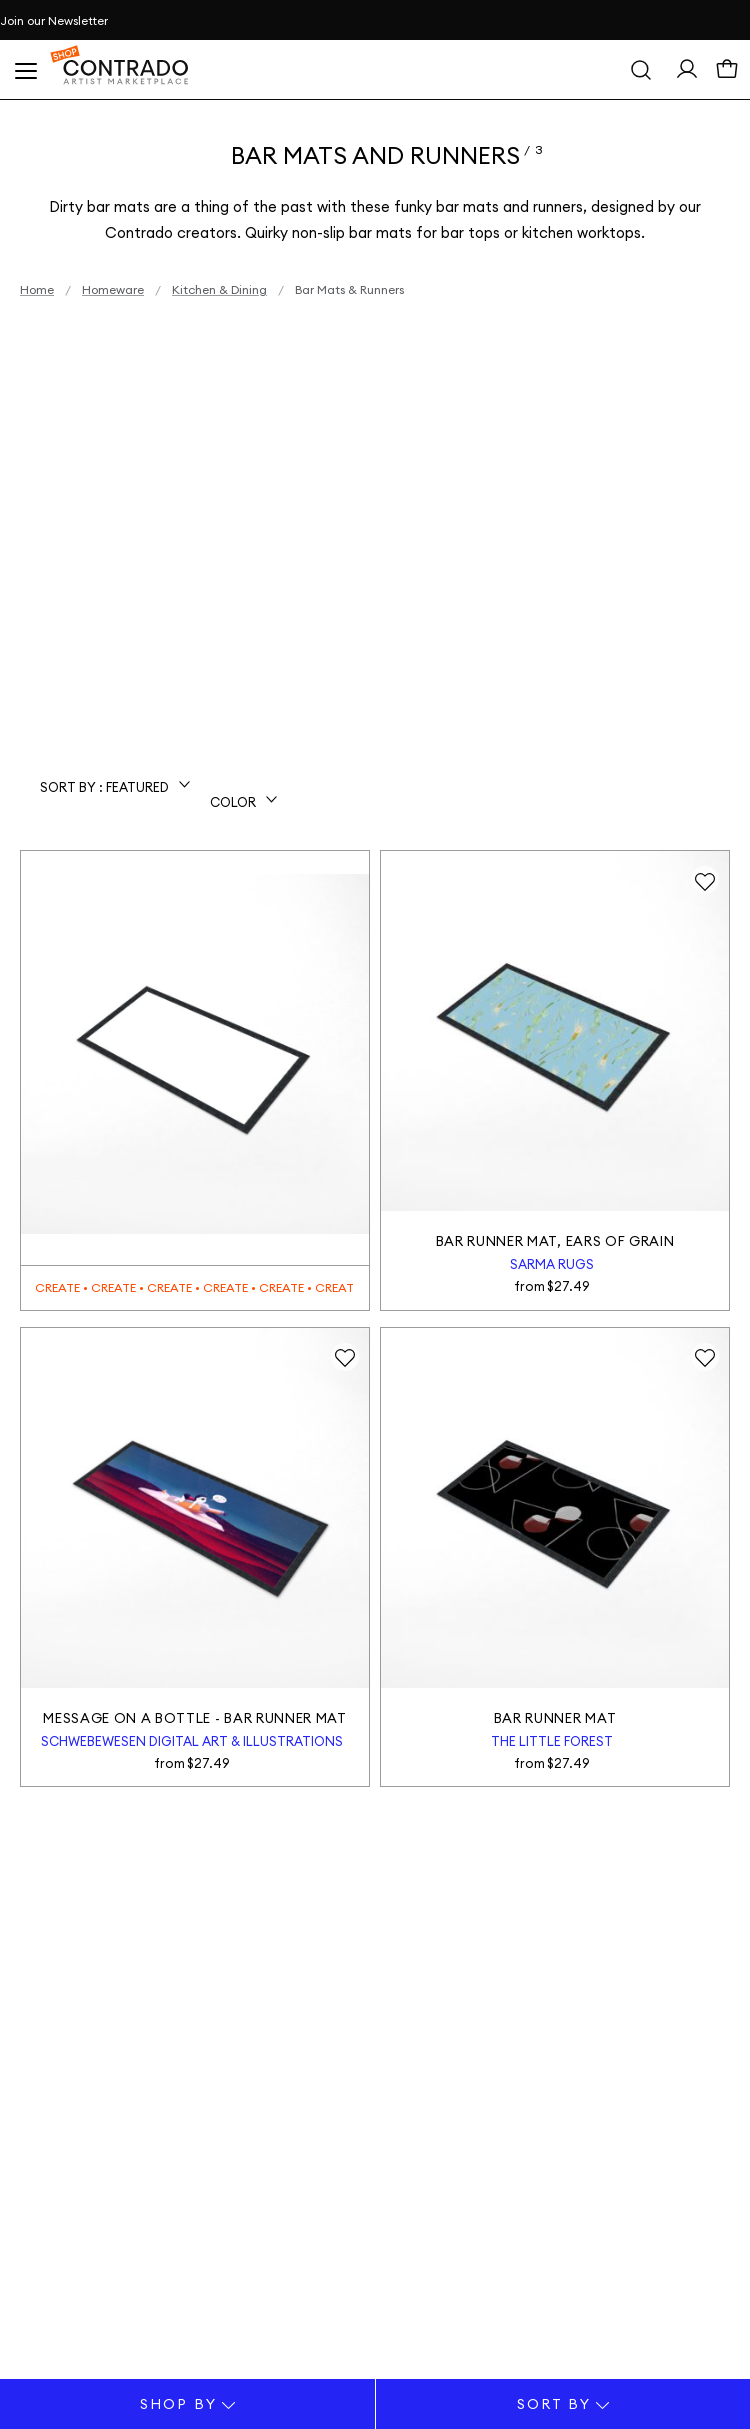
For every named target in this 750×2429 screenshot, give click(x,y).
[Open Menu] (25, 70)
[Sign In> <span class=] (687, 73)
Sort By (563, 2404)
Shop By (187, 2404)
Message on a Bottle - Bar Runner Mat (194, 1718)
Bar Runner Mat (555, 1718)
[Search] (641, 70)
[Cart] (727, 74)
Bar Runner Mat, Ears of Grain (555, 1241)
